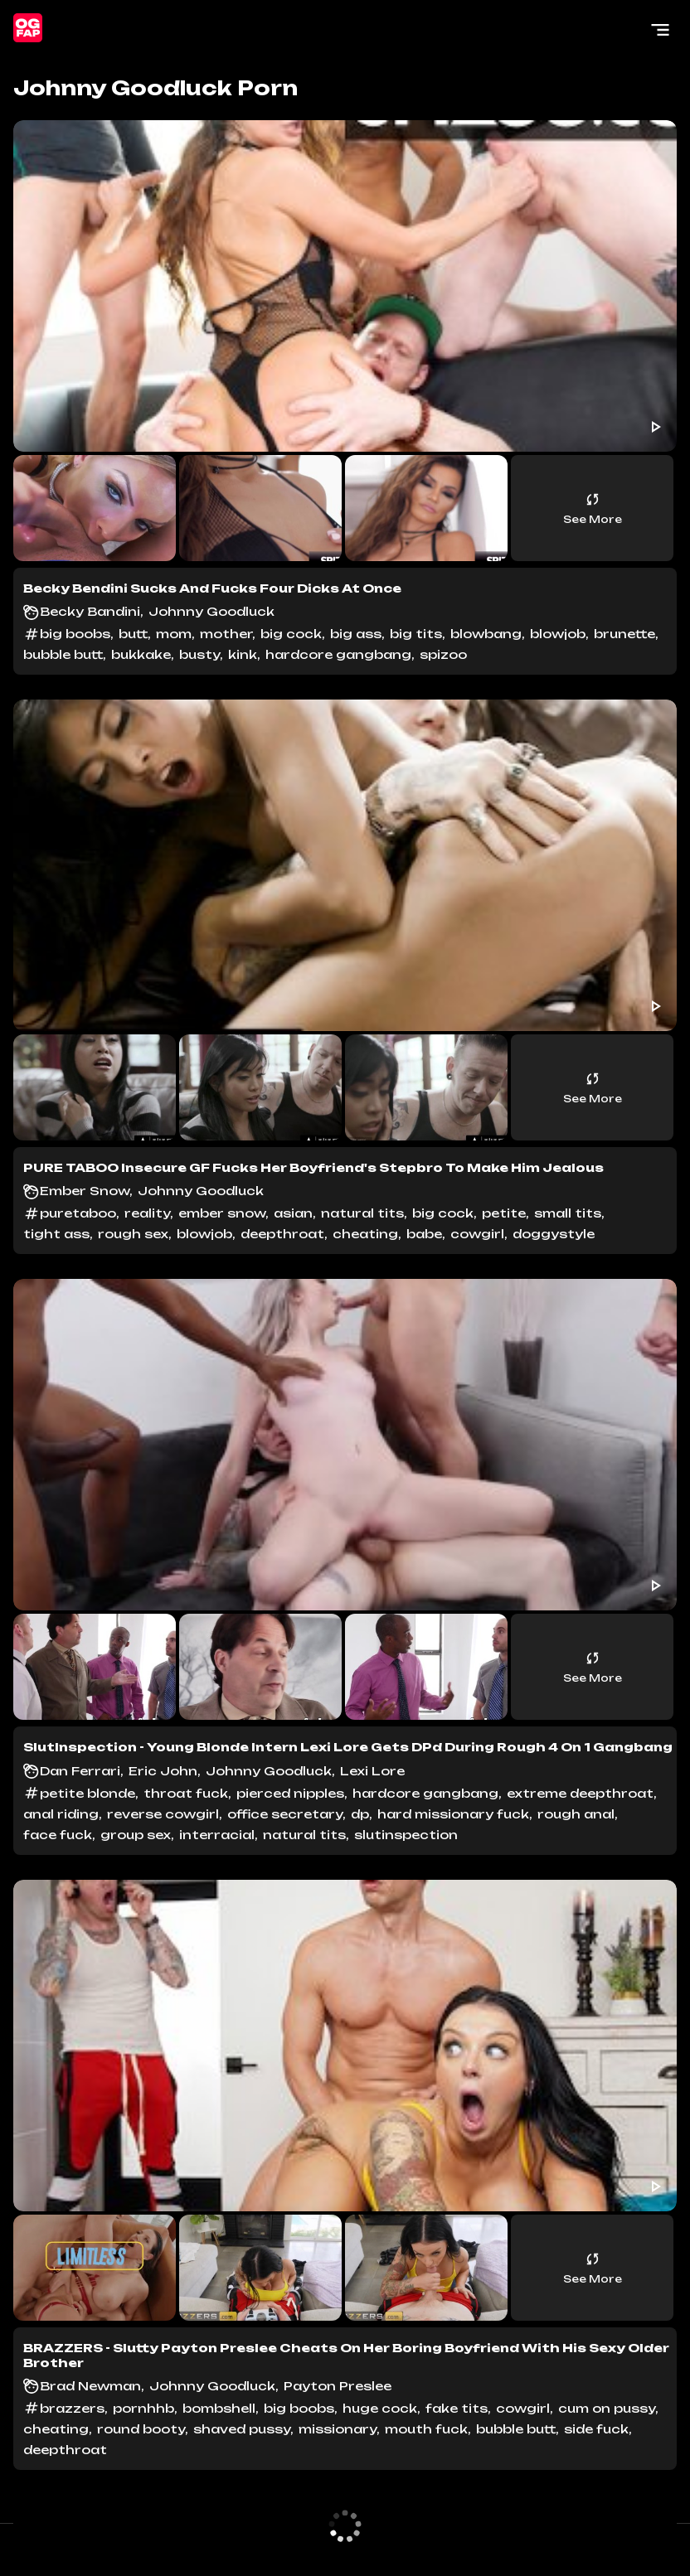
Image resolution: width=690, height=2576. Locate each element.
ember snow (221, 1213)
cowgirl (477, 1234)
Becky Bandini (90, 611)
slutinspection (406, 1835)
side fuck (596, 2429)
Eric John (163, 1771)
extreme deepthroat (580, 1793)
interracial (217, 1835)
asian (293, 1213)
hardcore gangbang (338, 654)
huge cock (380, 2408)
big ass (355, 634)
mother (226, 634)
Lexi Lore (372, 1771)
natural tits (362, 1213)
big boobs (75, 634)
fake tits (456, 2408)
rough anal (576, 1814)
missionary (338, 2429)
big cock (291, 634)
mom (174, 634)
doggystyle (554, 1234)
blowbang (486, 634)
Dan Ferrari (80, 1771)
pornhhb (143, 2408)
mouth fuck (426, 2429)
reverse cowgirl (163, 1814)
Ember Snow (84, 1191)
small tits (567, 1213)
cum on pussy (606, 2408)
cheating (365, 1234)
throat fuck (185, 1793)
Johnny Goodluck (211, 611)
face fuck (57, 1835)
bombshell (218, 2408)
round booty (141, 2429)
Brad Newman (90, 2386)
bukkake (141, 654)
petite (504, 1213)
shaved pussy (241, 2429)
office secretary (285, 1814)
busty (199, 654)
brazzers (72, 2408)
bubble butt (63, 654)
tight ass (56, 1234)
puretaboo (78, 1213)
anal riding (61, 1814)
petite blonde (87, 1793)
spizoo (443, 654)
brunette (624, 634)
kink (242, 654)
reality (147, 1213)
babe (424, 1234)
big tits (416, 634)
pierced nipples (290, 1793)
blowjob (558, 634)
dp (360, 1814)
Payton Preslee (337, 2386)
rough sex (133, 1234)
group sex (135, 1835)
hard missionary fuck (453, 1814)
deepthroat (282, 1234)
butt (133, 634)
